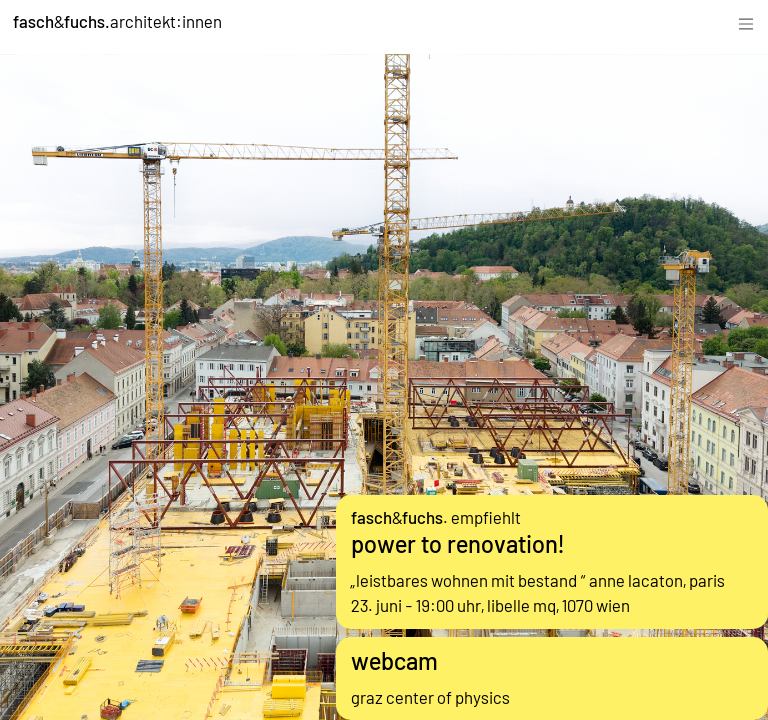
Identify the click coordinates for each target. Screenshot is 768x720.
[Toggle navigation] (746, 21)
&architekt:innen (117, 21)
